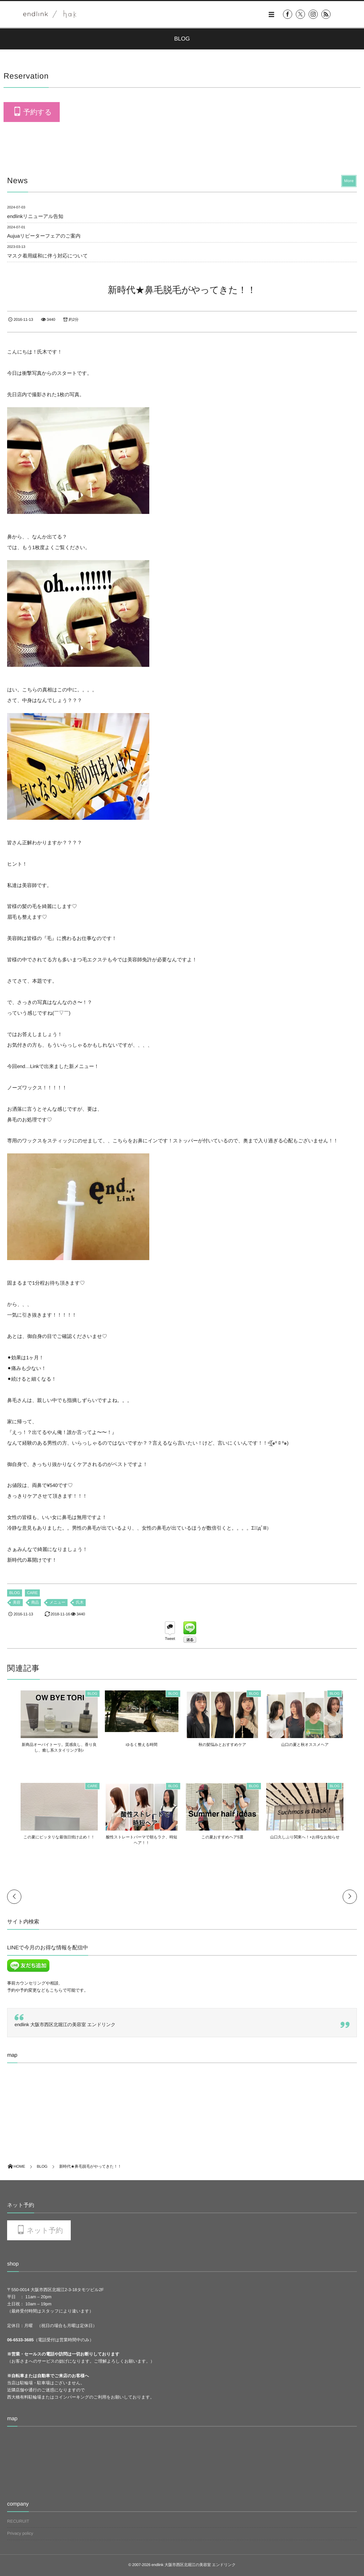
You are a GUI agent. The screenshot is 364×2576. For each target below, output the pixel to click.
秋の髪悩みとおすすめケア (226, 1745)
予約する (37, 112)
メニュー (57, 1602)
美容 (17, 1602)
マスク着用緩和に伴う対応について (47, 256)
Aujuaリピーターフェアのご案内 (43, 236)
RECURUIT (18, 2521)
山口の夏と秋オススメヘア (315, 1745)
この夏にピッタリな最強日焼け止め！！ (49, 1837)
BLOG (14, 1593)
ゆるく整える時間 (138, 1745)
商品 (35, 1602)
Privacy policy (20, 2533)
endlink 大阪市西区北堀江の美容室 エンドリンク (65, 2024)
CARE (32, 1593)
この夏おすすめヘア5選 (226, 1837)
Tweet (170, 1639)
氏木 (80, 1602)
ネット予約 (45, 2231)
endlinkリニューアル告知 (35, 216)
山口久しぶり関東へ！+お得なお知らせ (315, 1837)
